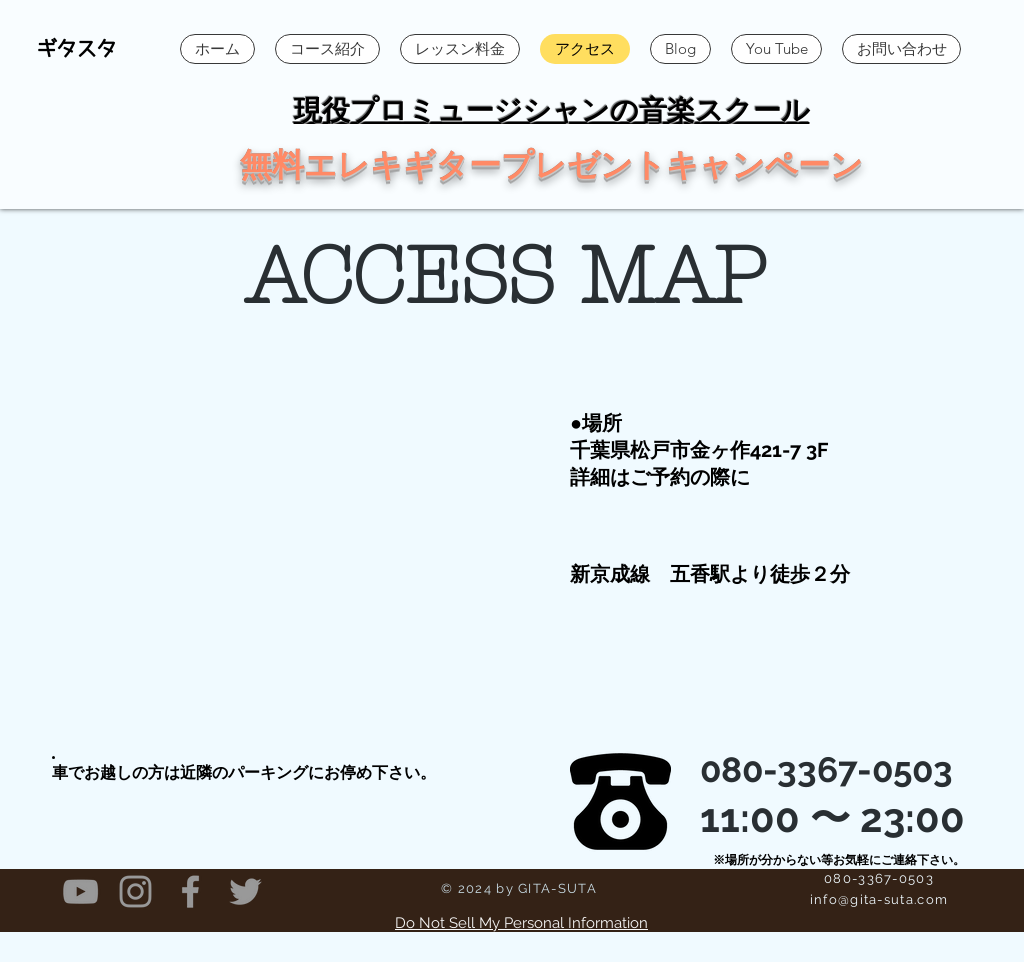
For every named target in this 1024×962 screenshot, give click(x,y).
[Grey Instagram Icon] (135, 891)
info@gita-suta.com (879, 899)
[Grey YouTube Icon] (80, 891)
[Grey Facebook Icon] (190, 891)
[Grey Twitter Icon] (245, 891)
